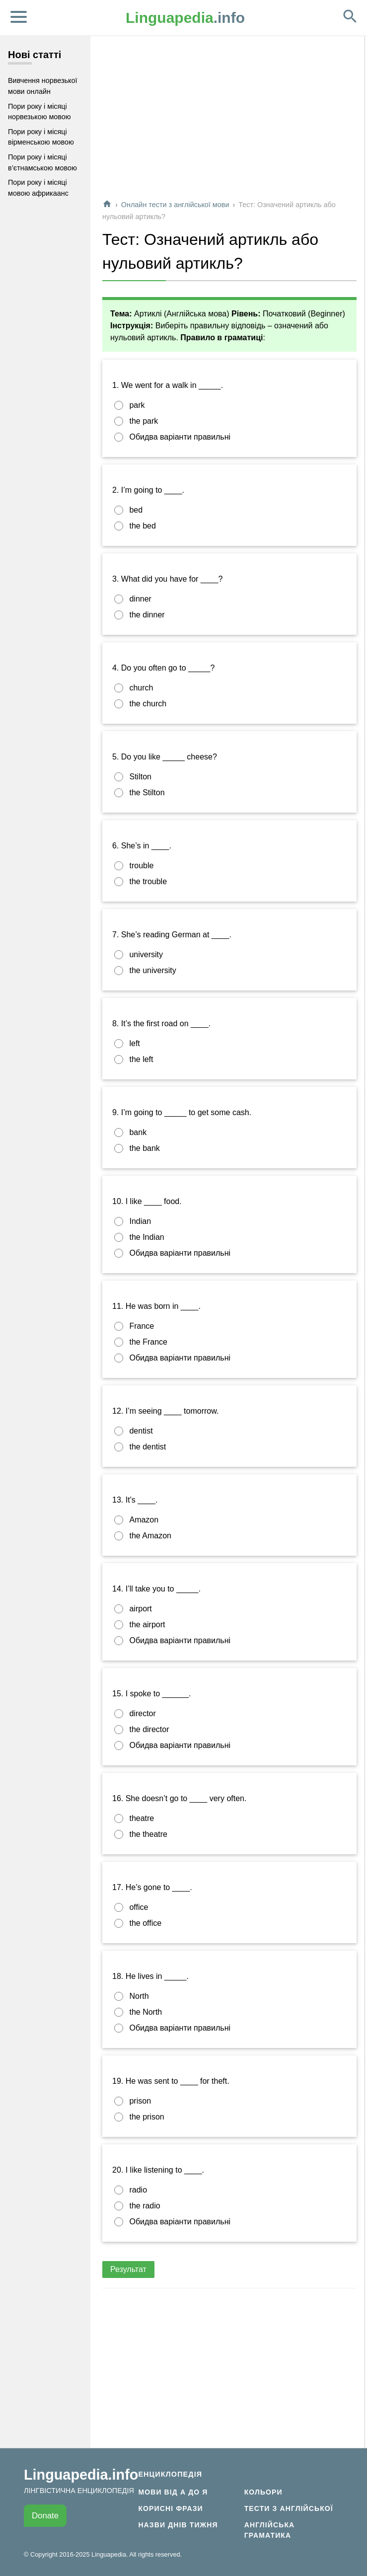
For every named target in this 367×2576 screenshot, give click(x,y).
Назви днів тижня (178, 2525)
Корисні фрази (170, 2508)
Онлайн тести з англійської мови (175, 205)
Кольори (263, 2492)
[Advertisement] (229, 121)
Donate (45, 2515)
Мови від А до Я (173, 2492)
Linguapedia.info (81, 2475)
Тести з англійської (288, 2508)
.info (185, 17)
